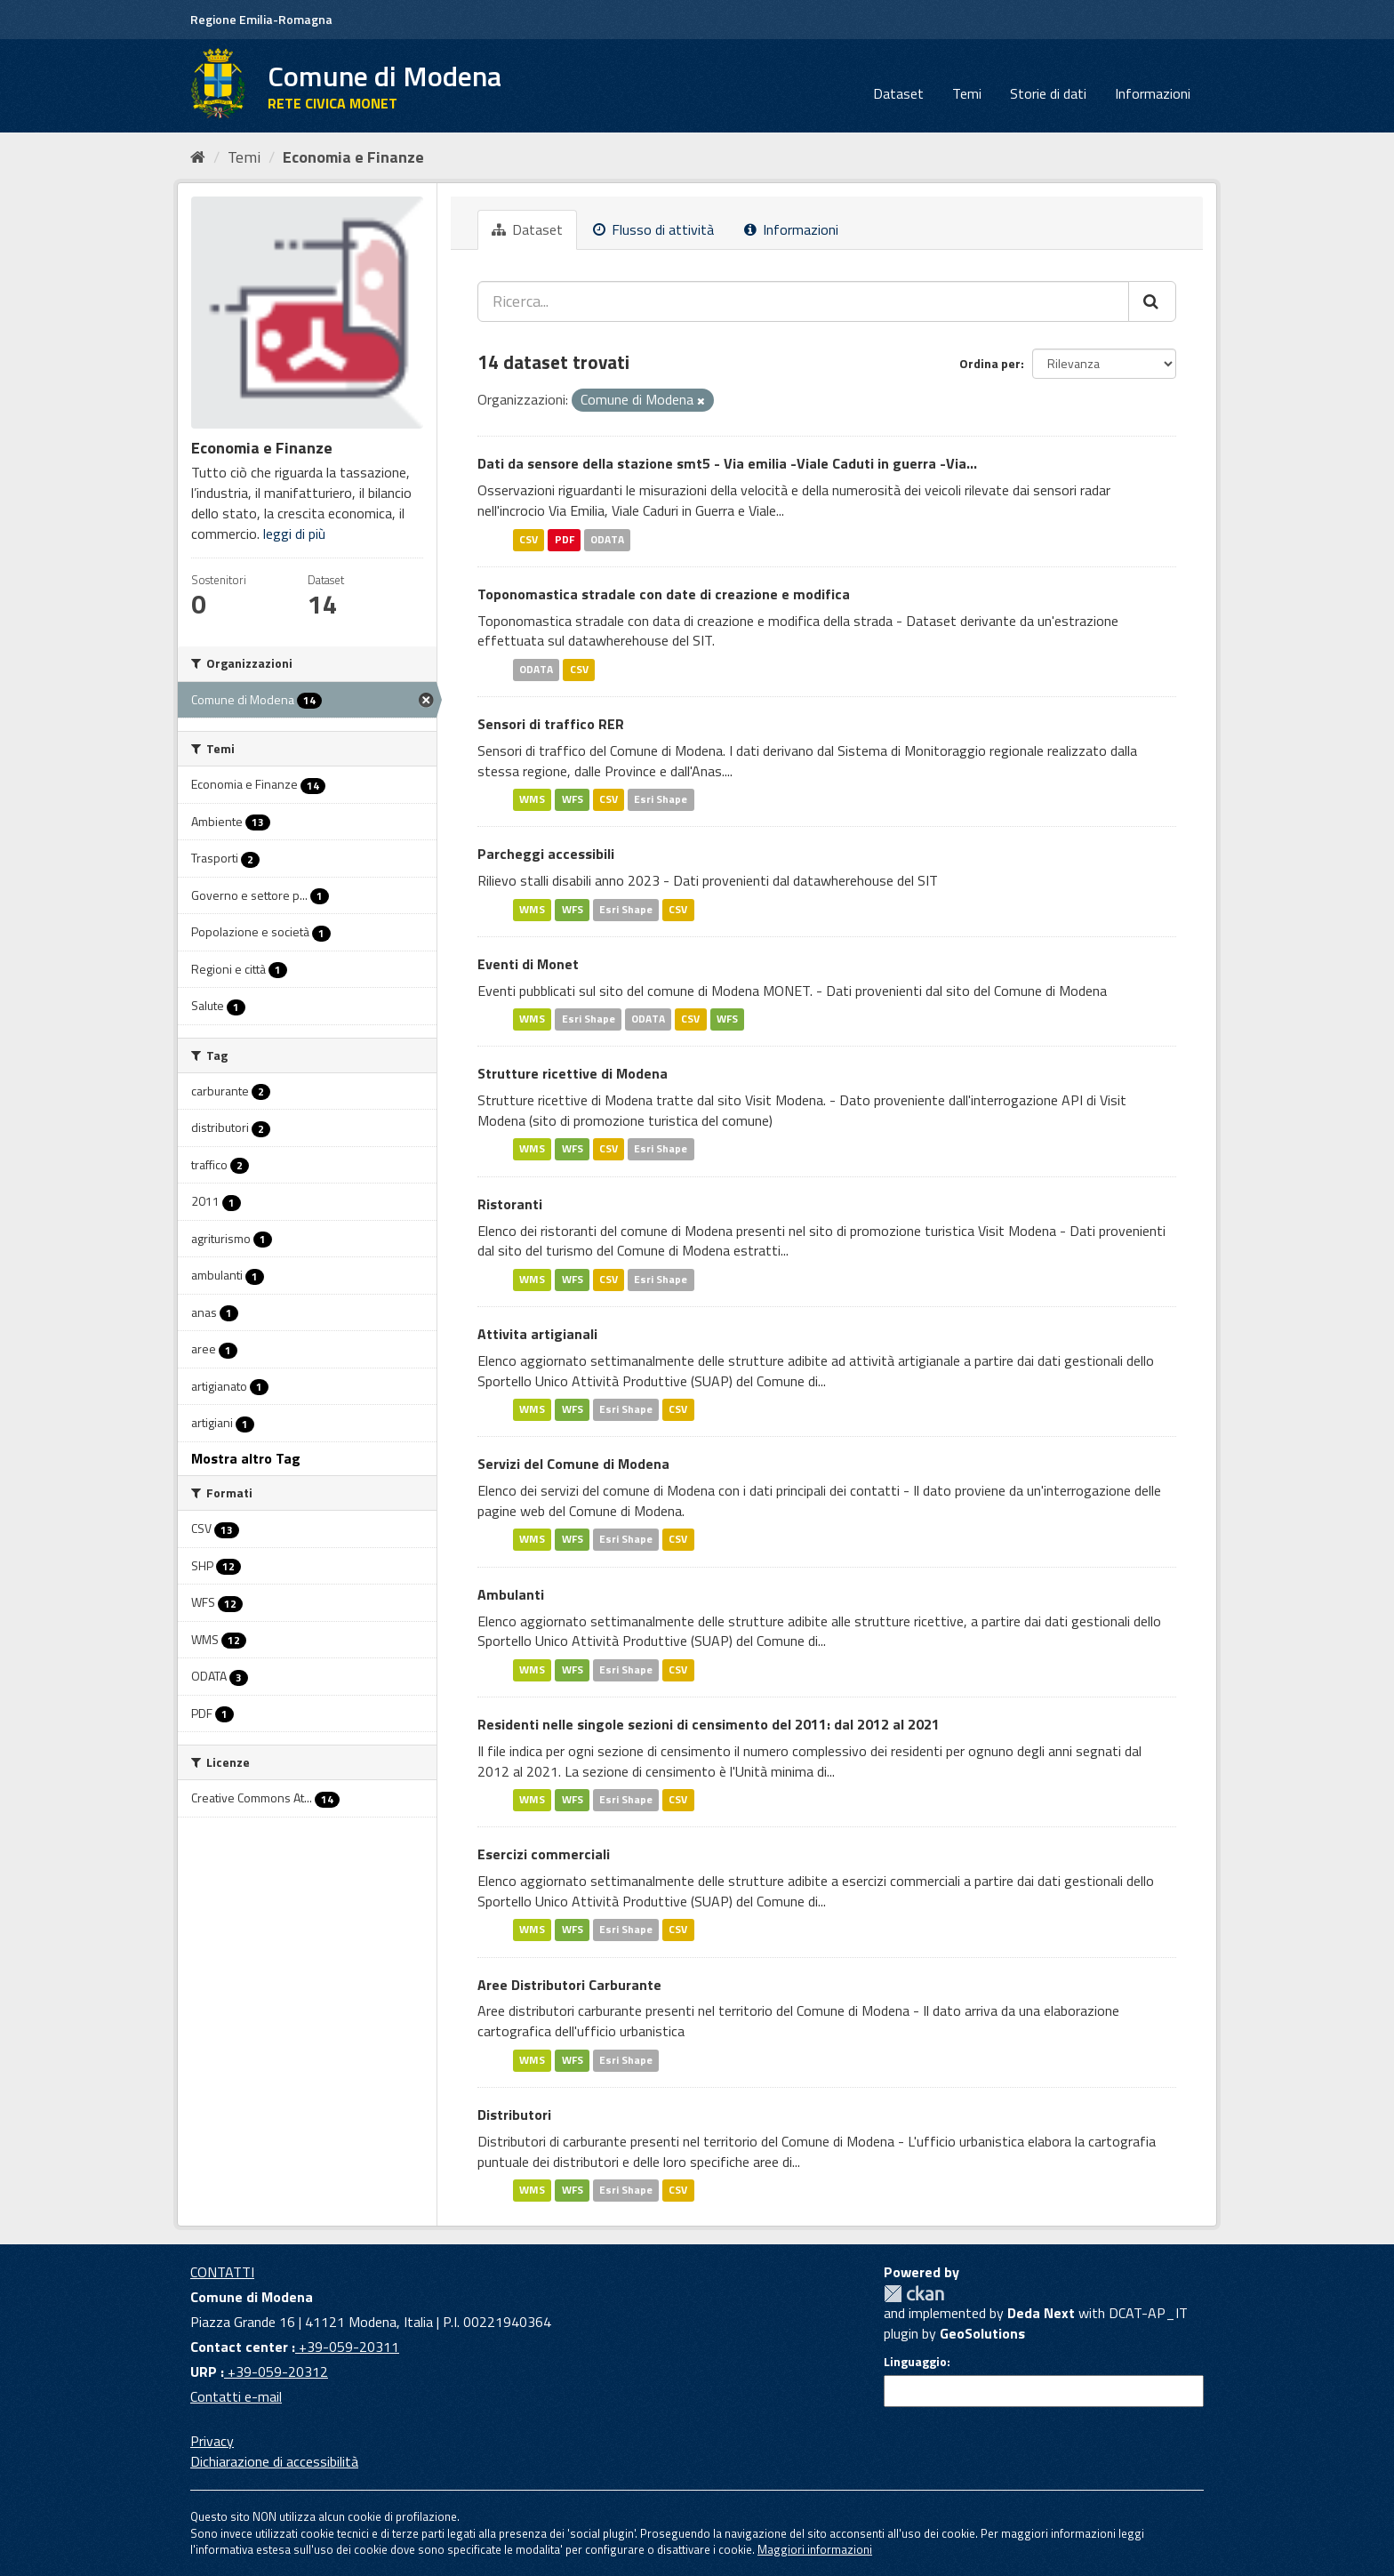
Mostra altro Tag (245, 1458)
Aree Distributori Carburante (569, 1984)
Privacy (212, 2441)
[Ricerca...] (803, 301)
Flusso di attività (653, 229)
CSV (528, 539)
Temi (966, 93)
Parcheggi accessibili (545, 853)
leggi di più (294, 533)
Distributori (514, 2114)
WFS (572, 799)
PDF (564, 539)
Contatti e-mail (236, 2396)
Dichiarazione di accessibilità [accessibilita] (274, 2461)
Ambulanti (510, 1594)
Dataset (898, 93)
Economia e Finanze (353, 157)
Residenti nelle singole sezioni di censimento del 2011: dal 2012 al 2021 (708, 1724)
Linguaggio (915, 2362)
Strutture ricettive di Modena (572, 1073)
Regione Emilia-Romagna (261, 19)
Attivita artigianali (537, 1333)
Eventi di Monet (528, 964)
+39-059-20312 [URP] (276, 2371)
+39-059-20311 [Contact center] (347, 2346)
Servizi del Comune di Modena (573, 1463)
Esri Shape (660, 799)
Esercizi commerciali (543, 1854)
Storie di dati (1048, 93)
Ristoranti (509, 1204)
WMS (532, 799)
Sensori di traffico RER (550, 723)
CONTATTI (222, 2272)
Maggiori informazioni (814, 2549)
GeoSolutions (982, 2333)
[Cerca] (1152, 301)
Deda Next (1041, 2312)
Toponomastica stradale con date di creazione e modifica (663, 594)
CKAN (914, 2293)
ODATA (607, 539)
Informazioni (1152, 93)
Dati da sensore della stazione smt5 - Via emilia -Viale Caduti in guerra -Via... (727, 463)
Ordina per (990, 363)
